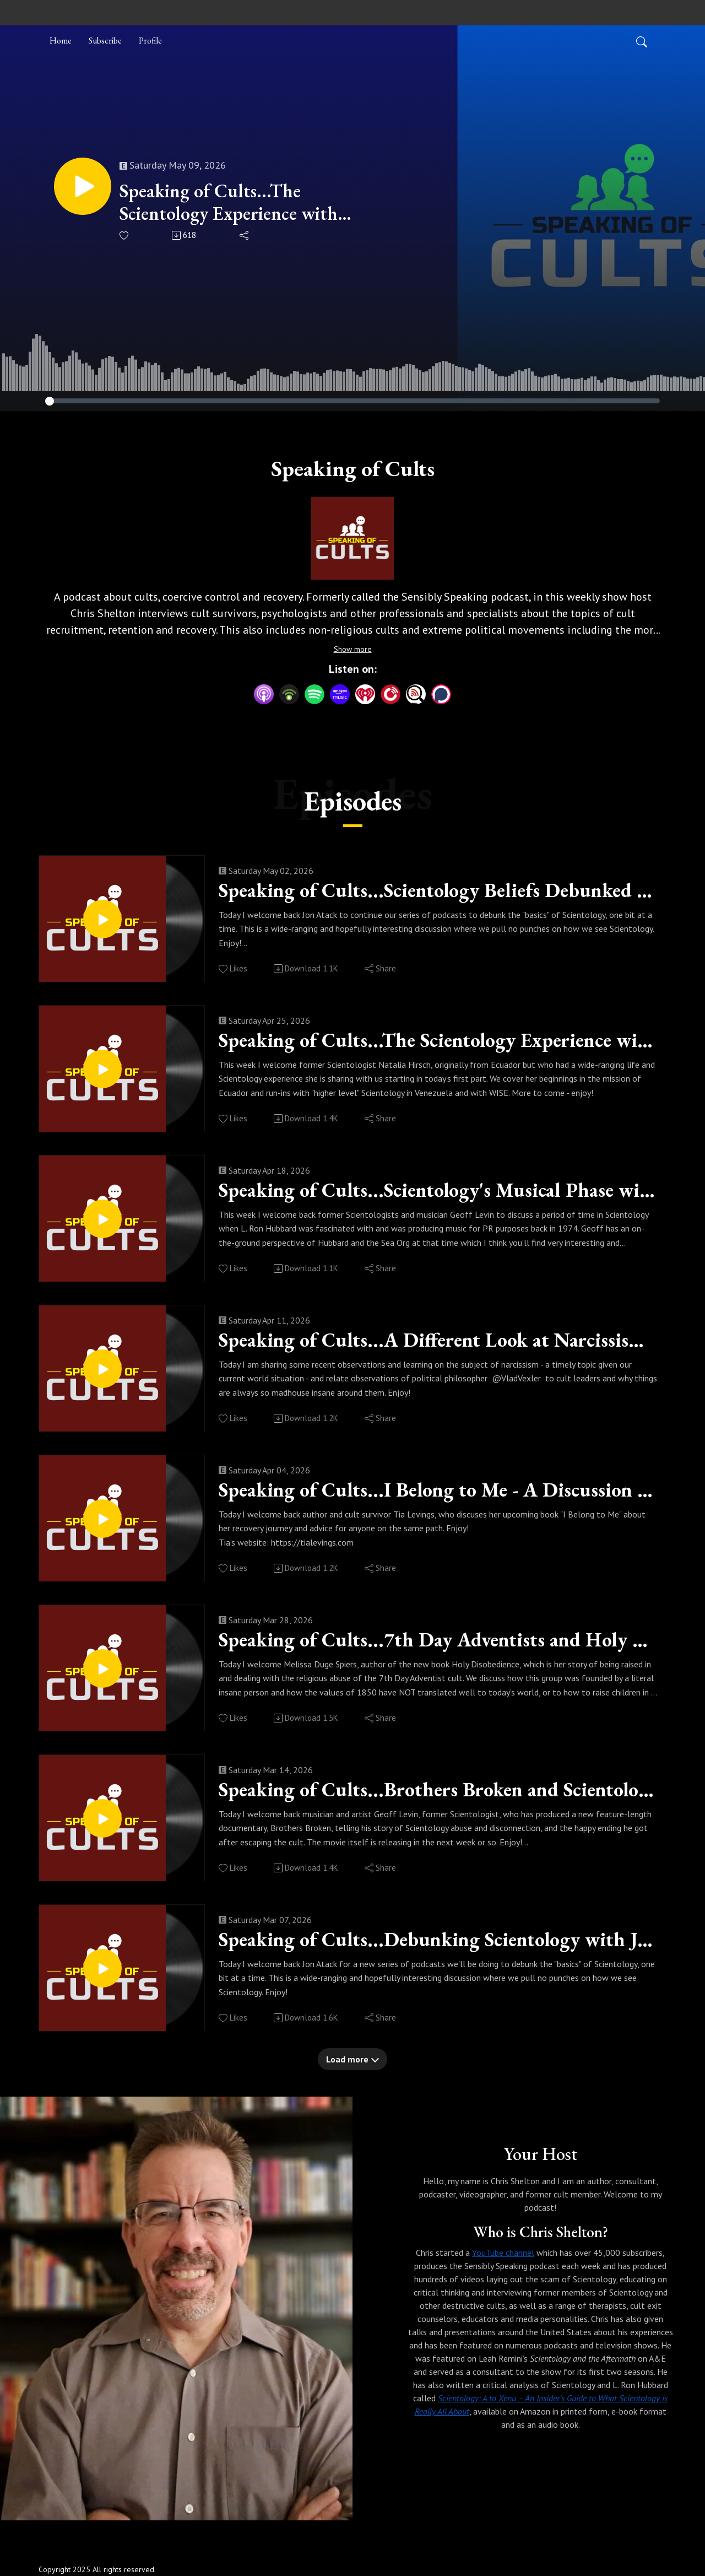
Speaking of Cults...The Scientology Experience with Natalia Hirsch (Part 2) (229, 202)
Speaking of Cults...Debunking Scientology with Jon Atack (438, 1939)
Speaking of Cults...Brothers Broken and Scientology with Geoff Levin (438, 1789)
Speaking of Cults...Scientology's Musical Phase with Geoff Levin (438, 1190)
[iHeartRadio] (365, 693)
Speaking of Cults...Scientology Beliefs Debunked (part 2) (438, 890)
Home (61, 40)
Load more (352, 2059)
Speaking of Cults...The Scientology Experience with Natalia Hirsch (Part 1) (438, 1040)
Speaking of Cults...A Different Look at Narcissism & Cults (438, 1340)
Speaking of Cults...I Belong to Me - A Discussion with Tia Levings (438, 1490)
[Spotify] (314, 693)
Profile (150, 40)
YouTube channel (503, 2252)
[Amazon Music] (340, 693)
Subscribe (105, 40)
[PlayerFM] (390, 693)
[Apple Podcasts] (264, 693)
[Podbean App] (289, 693)
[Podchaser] (441, 693)
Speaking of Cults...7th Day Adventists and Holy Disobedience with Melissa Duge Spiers (438, 1639)
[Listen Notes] (416, 693)
